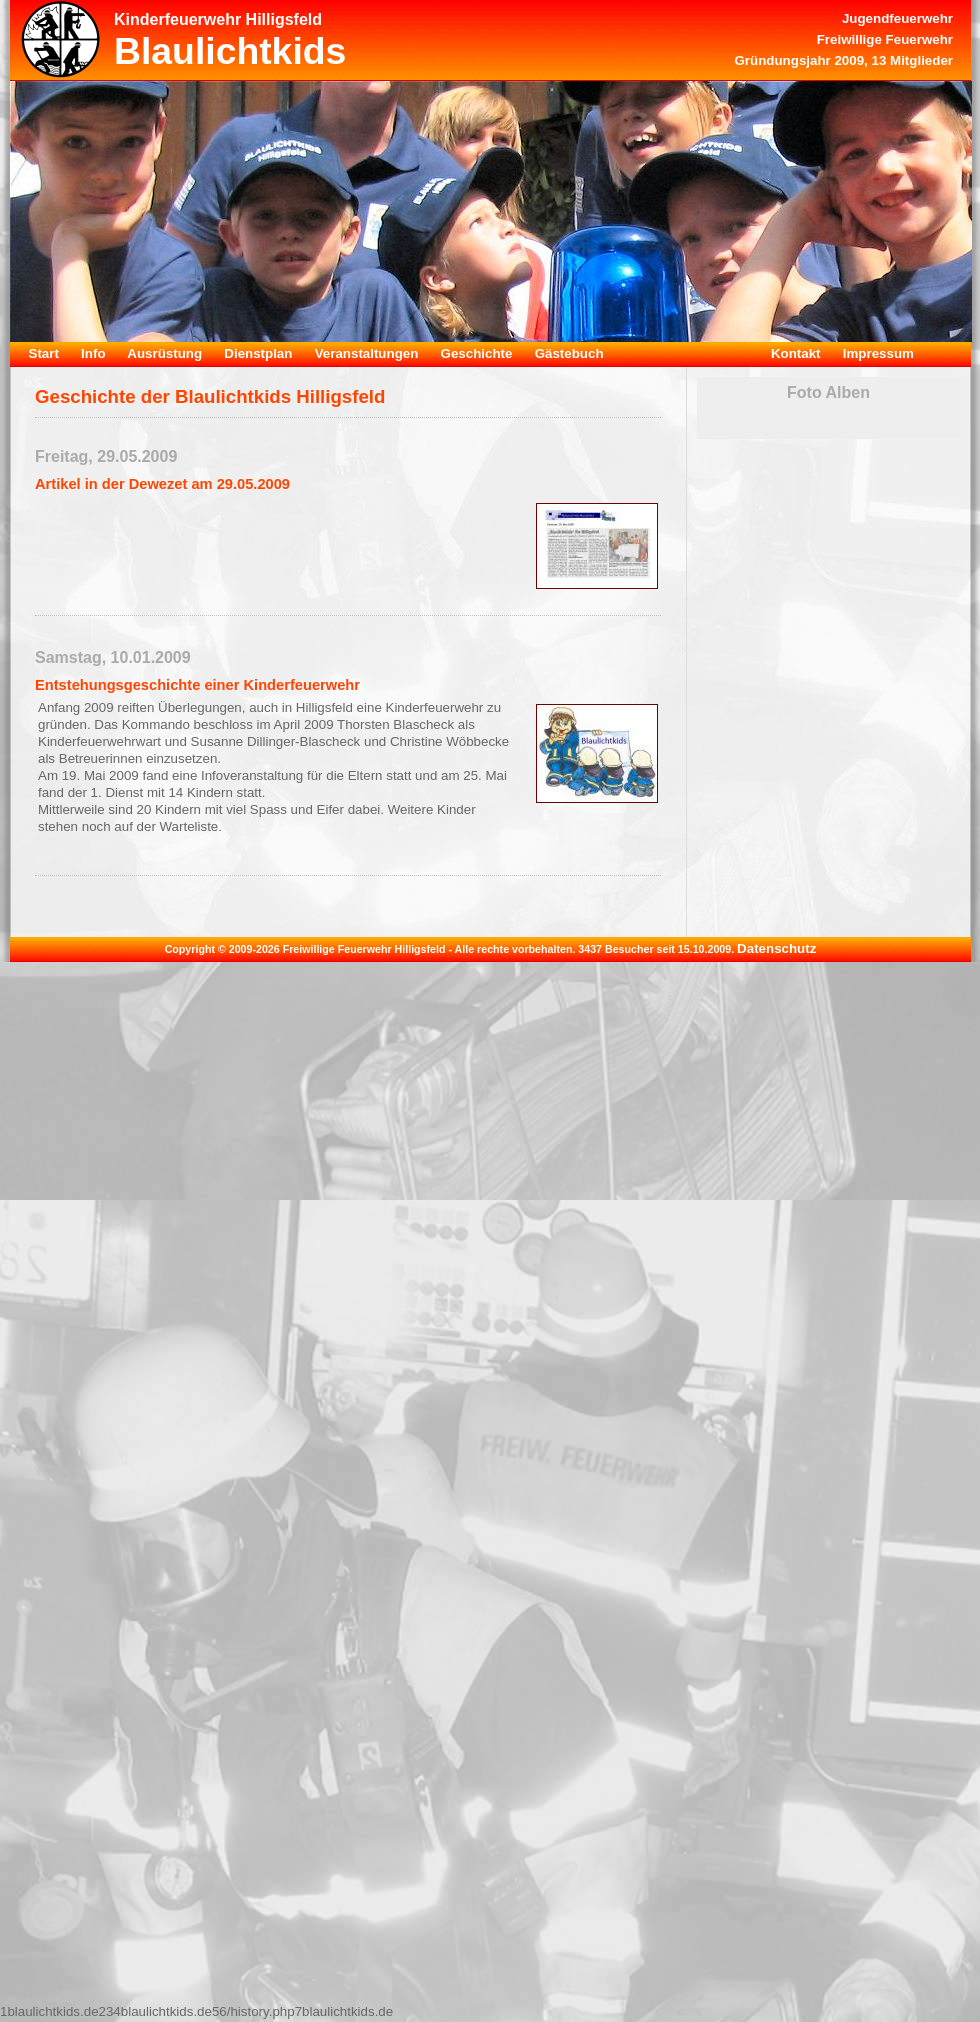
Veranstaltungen (367, 353)
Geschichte (477, 353)
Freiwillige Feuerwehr (885, 39)
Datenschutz (776, 948)
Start (44, 353)
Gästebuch (569, 353)
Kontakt (796, 353)
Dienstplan (258, 353)
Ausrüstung (164, 353)
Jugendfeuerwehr (897, 18)
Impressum (878, 353)
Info (93, 353)
